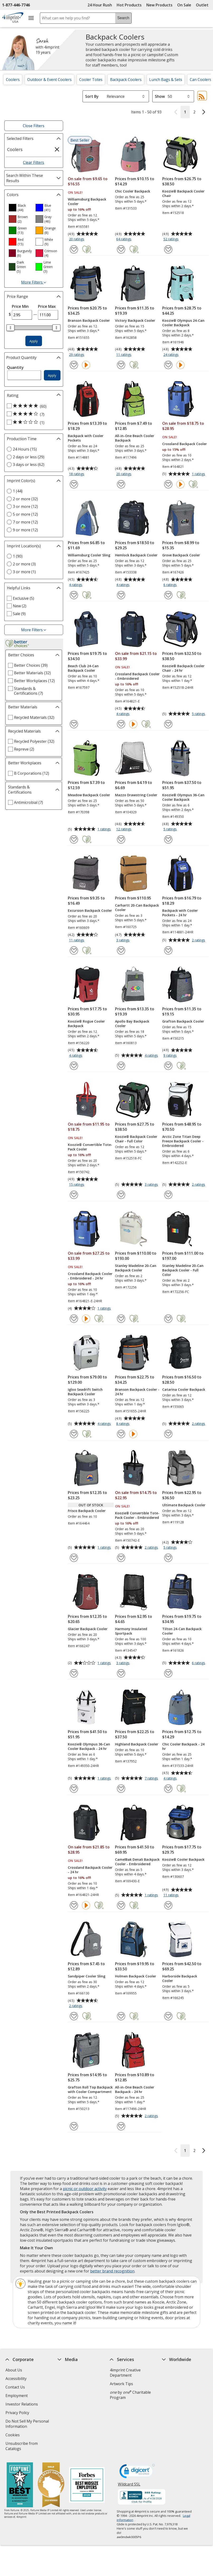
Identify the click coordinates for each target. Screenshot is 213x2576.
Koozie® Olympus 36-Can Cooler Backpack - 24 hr (89, 1746)
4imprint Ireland (176, 2395)
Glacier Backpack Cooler (87, 1629)
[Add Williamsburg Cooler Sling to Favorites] (73, 595)
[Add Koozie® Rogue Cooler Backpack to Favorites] (73, 1065)
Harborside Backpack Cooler (179, 1978)
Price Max (47, 306)
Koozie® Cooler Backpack (183, 1859)
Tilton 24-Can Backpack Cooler (182, 1631)
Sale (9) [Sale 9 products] (19, 613)
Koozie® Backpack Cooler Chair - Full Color (136, 1138)
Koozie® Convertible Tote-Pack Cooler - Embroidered (137, 1515)
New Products (159, 5)
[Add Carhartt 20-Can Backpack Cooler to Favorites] (121, 950)
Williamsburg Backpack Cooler (87, 201)
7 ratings (152, 1778)
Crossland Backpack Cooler (184, 444)
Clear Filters (33, 162)
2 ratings (199, 940)
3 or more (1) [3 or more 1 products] (24, 571)
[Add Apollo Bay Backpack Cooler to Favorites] (121, 1065)
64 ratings (124, 239)
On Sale (184, 5)
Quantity (15, 367)
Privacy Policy (17, 2413)
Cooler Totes (90, 79)
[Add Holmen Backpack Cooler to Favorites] (121, 2016)
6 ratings (170, 585)
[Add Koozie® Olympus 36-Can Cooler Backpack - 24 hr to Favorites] (73, 1788)
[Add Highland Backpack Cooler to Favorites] (121, 1788)
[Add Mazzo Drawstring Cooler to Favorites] (121, 839)
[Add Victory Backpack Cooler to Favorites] (121, 365)
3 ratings (123, 940)
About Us (13, 2370)
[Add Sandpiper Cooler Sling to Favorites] (73, 2016)
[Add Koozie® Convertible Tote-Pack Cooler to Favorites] (73, 1194)
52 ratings (171, 239)
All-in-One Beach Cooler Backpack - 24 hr (134, 2089)
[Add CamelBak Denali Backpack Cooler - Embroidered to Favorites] (121, 1905)
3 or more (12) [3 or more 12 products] (25, 506)
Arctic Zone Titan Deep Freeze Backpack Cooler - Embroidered (183, 1141)
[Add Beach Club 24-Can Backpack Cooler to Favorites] (73, 724)
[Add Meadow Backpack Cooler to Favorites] (73, 839)
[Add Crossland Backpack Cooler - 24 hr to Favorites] (73, 1905)
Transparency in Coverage (73, 2441)
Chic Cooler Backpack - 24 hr (183, 1746)
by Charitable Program (130, 2395)
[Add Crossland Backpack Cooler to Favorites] (168, 484)
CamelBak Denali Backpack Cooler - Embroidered (137, 1861)
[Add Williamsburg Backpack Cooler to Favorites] (73, 249)
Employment (16, 2395)
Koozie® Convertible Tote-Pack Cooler (90, 1146)
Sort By (92, 96)
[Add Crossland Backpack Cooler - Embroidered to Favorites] (121, 724)
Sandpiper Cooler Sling (86, 1976)
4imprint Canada (176, 2378)
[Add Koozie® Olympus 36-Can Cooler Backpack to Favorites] (168, 839)
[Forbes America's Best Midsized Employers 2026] (87, 2485)
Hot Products (129, 5)
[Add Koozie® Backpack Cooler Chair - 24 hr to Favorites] (168, 724)
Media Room (69, 2404)
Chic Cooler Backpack (132, 191)
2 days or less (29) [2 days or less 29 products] (28, 457)
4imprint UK (172, 2387)
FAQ (61, 2395)
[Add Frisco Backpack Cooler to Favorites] (73, 1557)
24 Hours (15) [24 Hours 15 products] (25, 449)
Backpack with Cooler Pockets (85, 438)
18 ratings (77, 474)
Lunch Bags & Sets (165, 79)
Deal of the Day (176, 2417)
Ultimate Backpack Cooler (183, 1505)
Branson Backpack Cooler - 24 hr (137, 1391)
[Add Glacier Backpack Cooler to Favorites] (73, 1673)
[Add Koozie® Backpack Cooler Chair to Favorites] (168, 249)
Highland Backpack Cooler (136, 1744)
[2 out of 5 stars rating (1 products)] (32, 422)
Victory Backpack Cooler (135, 320)
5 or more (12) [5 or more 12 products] (25, 514)
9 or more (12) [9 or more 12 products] (25, 530)
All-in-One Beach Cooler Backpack (134, 438)
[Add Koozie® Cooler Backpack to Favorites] (168, 1905)
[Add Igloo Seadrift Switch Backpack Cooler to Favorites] (73, 1434)
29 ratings (77, 355)
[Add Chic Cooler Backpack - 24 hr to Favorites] (168, 1788)
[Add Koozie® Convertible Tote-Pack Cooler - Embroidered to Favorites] (121, 1557)
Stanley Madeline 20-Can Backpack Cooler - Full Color (183, 1270)
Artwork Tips (121, 2383)
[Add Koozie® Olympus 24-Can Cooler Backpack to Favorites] (168, 365)
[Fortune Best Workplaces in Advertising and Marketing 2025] (19, 2485)
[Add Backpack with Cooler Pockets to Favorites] (73, 484)
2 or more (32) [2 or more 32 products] (25, 498)
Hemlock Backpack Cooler (136, 555)
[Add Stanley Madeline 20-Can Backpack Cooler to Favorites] (121, 1318)
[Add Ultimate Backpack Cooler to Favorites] (168, 1557)
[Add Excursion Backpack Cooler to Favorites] (73, 950)
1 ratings (199, 474)
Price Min (20, 306)
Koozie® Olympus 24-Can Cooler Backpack (183, 322)
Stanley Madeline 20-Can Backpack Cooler (135, 1267)
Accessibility (16, 2378)
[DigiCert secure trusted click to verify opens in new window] (137, 2473)
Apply (33, 341)
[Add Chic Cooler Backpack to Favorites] (121, 249)
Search (123, 18)
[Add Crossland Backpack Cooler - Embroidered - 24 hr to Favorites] (73, 1318)
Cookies (13, 2435)
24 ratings (171, 355)
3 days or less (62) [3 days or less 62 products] (28, 464)
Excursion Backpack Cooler (90, 910)
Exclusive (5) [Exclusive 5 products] (23, 598)
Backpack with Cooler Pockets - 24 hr (180, 912)
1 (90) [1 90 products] (18, 556)
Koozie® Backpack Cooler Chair (183, 193)
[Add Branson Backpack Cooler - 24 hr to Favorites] (121, 1434)
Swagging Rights (73, 2429)
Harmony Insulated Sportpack (131, 1631)
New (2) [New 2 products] (19, 606)
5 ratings (199, 714)
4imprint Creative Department (125, 2372)
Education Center (73, 2370)
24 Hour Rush (100, 5)
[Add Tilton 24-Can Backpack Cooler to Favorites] (168, 1673)
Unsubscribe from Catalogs (21, 2446)
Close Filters (33, 125)
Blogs (63, 2387)
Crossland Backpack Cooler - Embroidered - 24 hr (90, 1275)
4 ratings (76, 585)
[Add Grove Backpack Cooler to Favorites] (168, 595)
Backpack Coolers (126, 79)
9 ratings (170, 1056)
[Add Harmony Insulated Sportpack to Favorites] (121, 1673)
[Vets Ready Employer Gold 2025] (51, 2485)
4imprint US (172, 2370)
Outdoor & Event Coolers (49, 79)
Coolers (13, 79)
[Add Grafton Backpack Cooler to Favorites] (168, 1065)
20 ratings (77, 239)
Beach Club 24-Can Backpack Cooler (83, 668)
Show (160, 96)
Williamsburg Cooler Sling (89, 555)
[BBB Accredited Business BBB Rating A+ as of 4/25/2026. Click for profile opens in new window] (142, 2497)
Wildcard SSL (129, 2486)
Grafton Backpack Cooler (183, 1021)
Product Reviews (72, 2412)
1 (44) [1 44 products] (18, 491)
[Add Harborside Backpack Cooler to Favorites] (168, 2016)
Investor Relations (22, 2405)
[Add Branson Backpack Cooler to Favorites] (73, 365)
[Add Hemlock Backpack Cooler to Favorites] (121, 595)
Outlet (203, 5)
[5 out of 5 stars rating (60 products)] (32, 406)
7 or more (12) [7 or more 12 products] (25, 522)
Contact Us (15, 2387)
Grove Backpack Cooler (181, 555)
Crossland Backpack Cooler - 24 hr (90, 1869)
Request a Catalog (74, 2421)
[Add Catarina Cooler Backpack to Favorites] (168, 1434)
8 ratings (123, 1424)
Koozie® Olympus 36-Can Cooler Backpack (183, 797)
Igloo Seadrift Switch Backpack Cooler (85, 1391)
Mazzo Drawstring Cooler (136, 795)
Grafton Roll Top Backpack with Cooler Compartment (90, 2089)
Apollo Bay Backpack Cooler (132, 1023)
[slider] (11, 327)
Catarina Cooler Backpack (183, 1389)
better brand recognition (112, 2271)
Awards (64, 2378)
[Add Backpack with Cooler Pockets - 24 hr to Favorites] (168, 950)
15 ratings (77, 1185)
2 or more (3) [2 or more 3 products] (24, 564)
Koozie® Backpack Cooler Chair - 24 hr (183, 668)
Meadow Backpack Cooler (89, 795)
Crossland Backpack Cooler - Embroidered (137, 676)
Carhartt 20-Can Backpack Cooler (137, 907)
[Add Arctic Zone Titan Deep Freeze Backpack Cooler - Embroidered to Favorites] (168, 1194)
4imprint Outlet (175, 2408)
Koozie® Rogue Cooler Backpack (86, 1023)
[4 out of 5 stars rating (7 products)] (32, 414)
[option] (20, 207)
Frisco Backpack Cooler (87, 1510)
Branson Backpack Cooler (89, 320)
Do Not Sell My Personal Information (27, 2424)
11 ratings (124, 355)
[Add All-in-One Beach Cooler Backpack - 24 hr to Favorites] (121, 2126)
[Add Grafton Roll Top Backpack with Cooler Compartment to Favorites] (73, 2126)
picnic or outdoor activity (85, 2188)
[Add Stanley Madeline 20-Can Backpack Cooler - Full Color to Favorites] (168, 1318)
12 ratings (124, 829)
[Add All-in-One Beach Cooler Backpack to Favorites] (121, 484)
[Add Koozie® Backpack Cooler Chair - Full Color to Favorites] (121, 1194)
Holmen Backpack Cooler (135, 1976)
